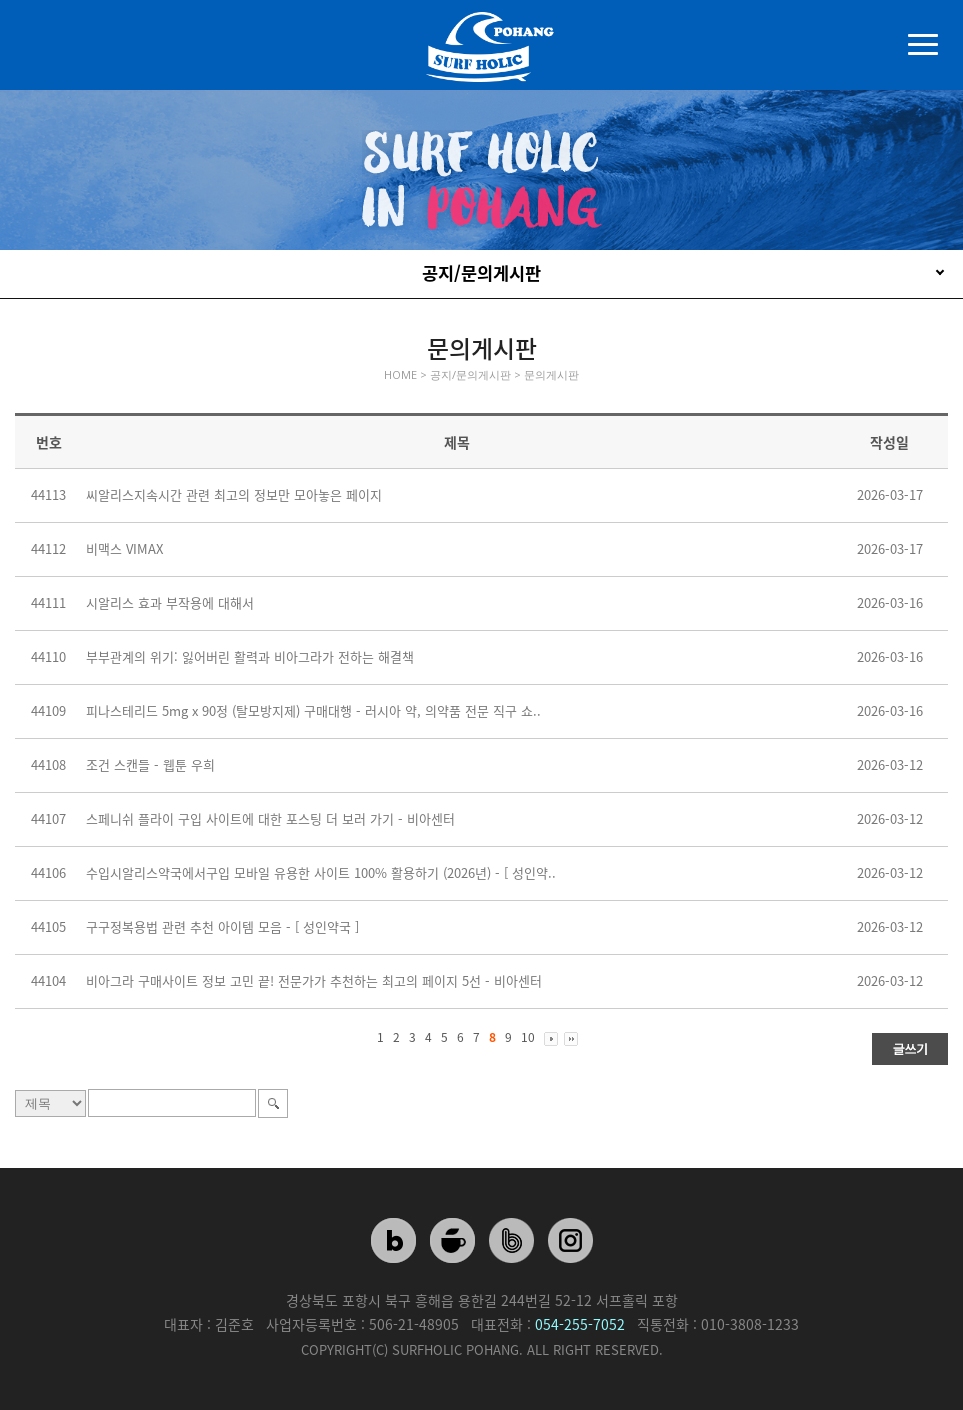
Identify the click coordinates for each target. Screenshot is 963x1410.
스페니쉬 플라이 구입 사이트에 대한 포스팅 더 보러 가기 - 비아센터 (270, 818)
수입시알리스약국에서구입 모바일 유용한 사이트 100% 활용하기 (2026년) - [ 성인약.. (321, 872)
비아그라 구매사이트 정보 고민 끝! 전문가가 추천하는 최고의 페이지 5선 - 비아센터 (314, 980)
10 (528, 1037)
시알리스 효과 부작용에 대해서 (170, 602)
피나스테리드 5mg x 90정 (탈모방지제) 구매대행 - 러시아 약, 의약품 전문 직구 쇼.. (313, 710)
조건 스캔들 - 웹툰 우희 (150, 764)
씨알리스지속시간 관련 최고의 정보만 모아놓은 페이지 (234, 494)
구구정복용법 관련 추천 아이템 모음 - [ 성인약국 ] (222, 926)
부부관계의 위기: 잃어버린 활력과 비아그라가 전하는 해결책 (250, 656)
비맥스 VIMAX (124, 548)
